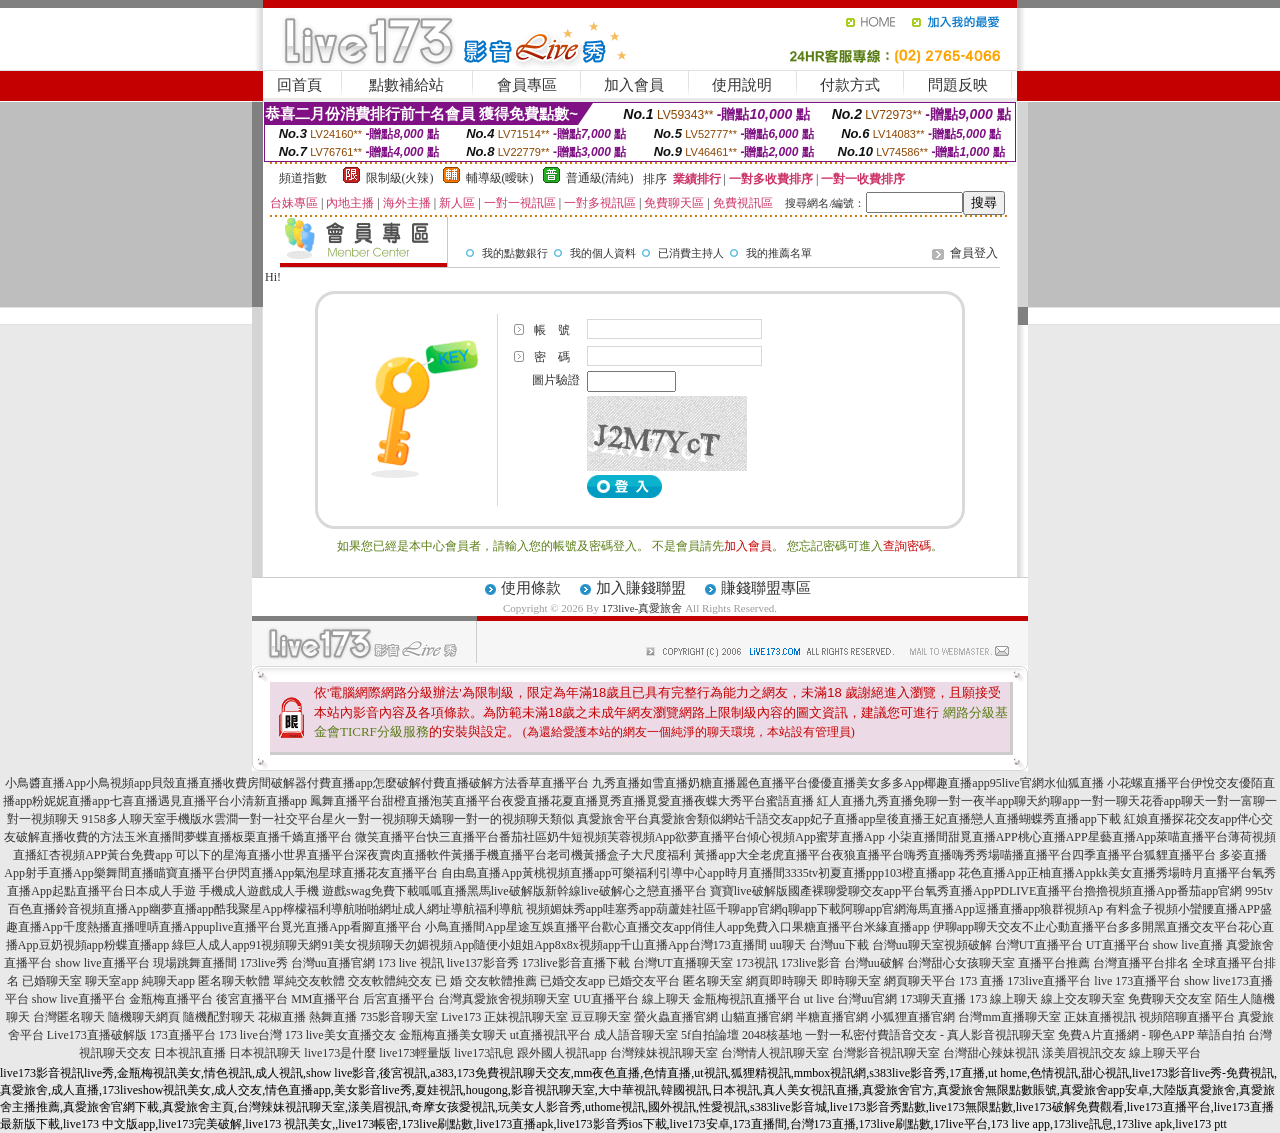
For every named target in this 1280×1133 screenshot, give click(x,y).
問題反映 (958, 85)
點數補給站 (406, 85)
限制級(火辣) (400, 178)
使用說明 (742, 85)
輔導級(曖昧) (500, 178)
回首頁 (299, 85)
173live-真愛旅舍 (642, 608)
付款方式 (850, 85)
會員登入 (974, 253)
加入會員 (634, 85)
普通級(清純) (600, 178)
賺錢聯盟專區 (766, 588)
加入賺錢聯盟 (641, 588)
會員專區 (527, 85)
